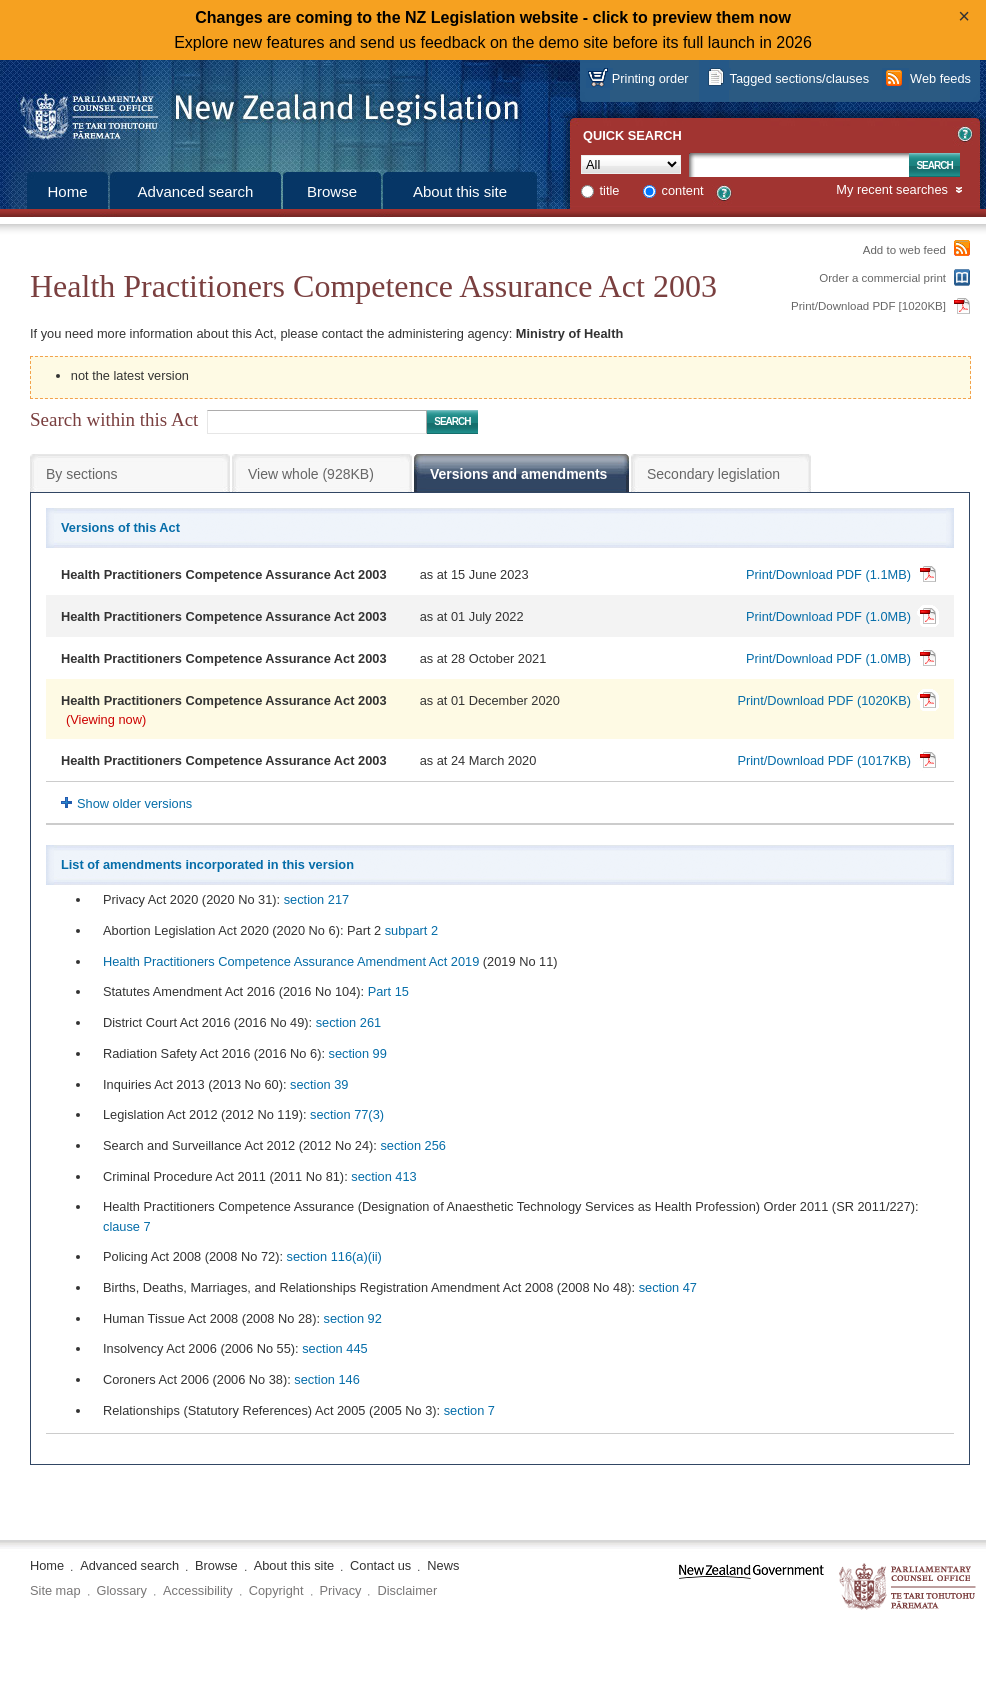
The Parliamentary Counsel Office (908, 1587)
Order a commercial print (882, 278)
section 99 (358, 1053)
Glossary (122, 1590)
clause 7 (127, 1226)
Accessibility (198, 1590)
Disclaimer (407, 1590)
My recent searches (892, 190)
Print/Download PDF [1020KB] (868, 306)
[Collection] (631, 164)
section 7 (469, 1410)
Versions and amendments (518, 474)
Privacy (341, 1590)
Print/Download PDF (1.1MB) (828, 574)
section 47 (668, 1287)
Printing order (650, 78)
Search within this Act (114, 419)
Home (67, 191)
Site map (55, 1590)
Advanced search (196, 191)
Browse (332, 191)
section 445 (334, 1348)
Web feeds (940, 78)
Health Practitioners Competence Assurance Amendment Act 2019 (291, 961)
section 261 (348, 1022)
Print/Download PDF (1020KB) (824, 700)
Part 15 (388, 991)
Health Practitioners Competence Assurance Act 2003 (224, 574)
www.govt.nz (751, 1587)
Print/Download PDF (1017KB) (824, 760)
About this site (460, 191)
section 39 (319, 1084)
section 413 (383, 1176)
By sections (82, 474)
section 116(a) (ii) (334, 1256)
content (683, 190)
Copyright (276, 1590)
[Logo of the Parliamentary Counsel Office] (260, 110)
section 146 (326, 1379)
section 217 (316, 899)
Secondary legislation (713, 474)
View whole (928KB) (311, 474)
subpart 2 (411, 930)
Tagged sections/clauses (799, 78)
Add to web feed (904, 250)
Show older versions (134, 803)
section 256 (412, 1145)
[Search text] (799, 165)
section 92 (353, 1318)
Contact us (380, 1565)
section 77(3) (347, 1114)
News (443, 1565)
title (610, 190)
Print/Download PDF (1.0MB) (828, 616)
